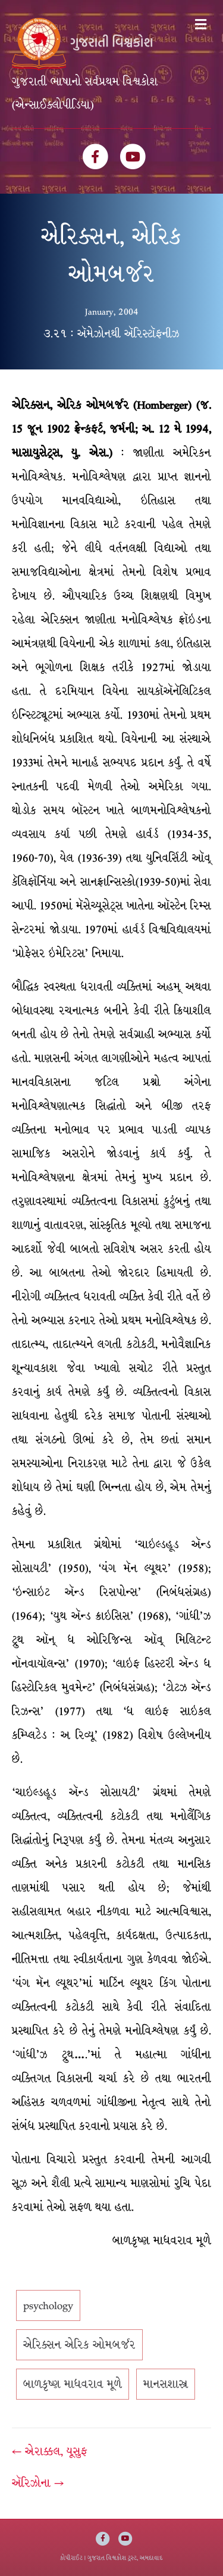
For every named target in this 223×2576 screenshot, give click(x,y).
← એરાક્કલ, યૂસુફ (49, 2451)
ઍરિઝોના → (38, 2483)
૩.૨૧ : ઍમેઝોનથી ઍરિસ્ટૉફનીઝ (111, 333)
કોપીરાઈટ (71, 2557)
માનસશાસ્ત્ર (165, 2384)
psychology (48, 2305)
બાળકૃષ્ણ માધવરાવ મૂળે (72, 2384)
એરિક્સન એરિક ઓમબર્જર (79, 2344)
